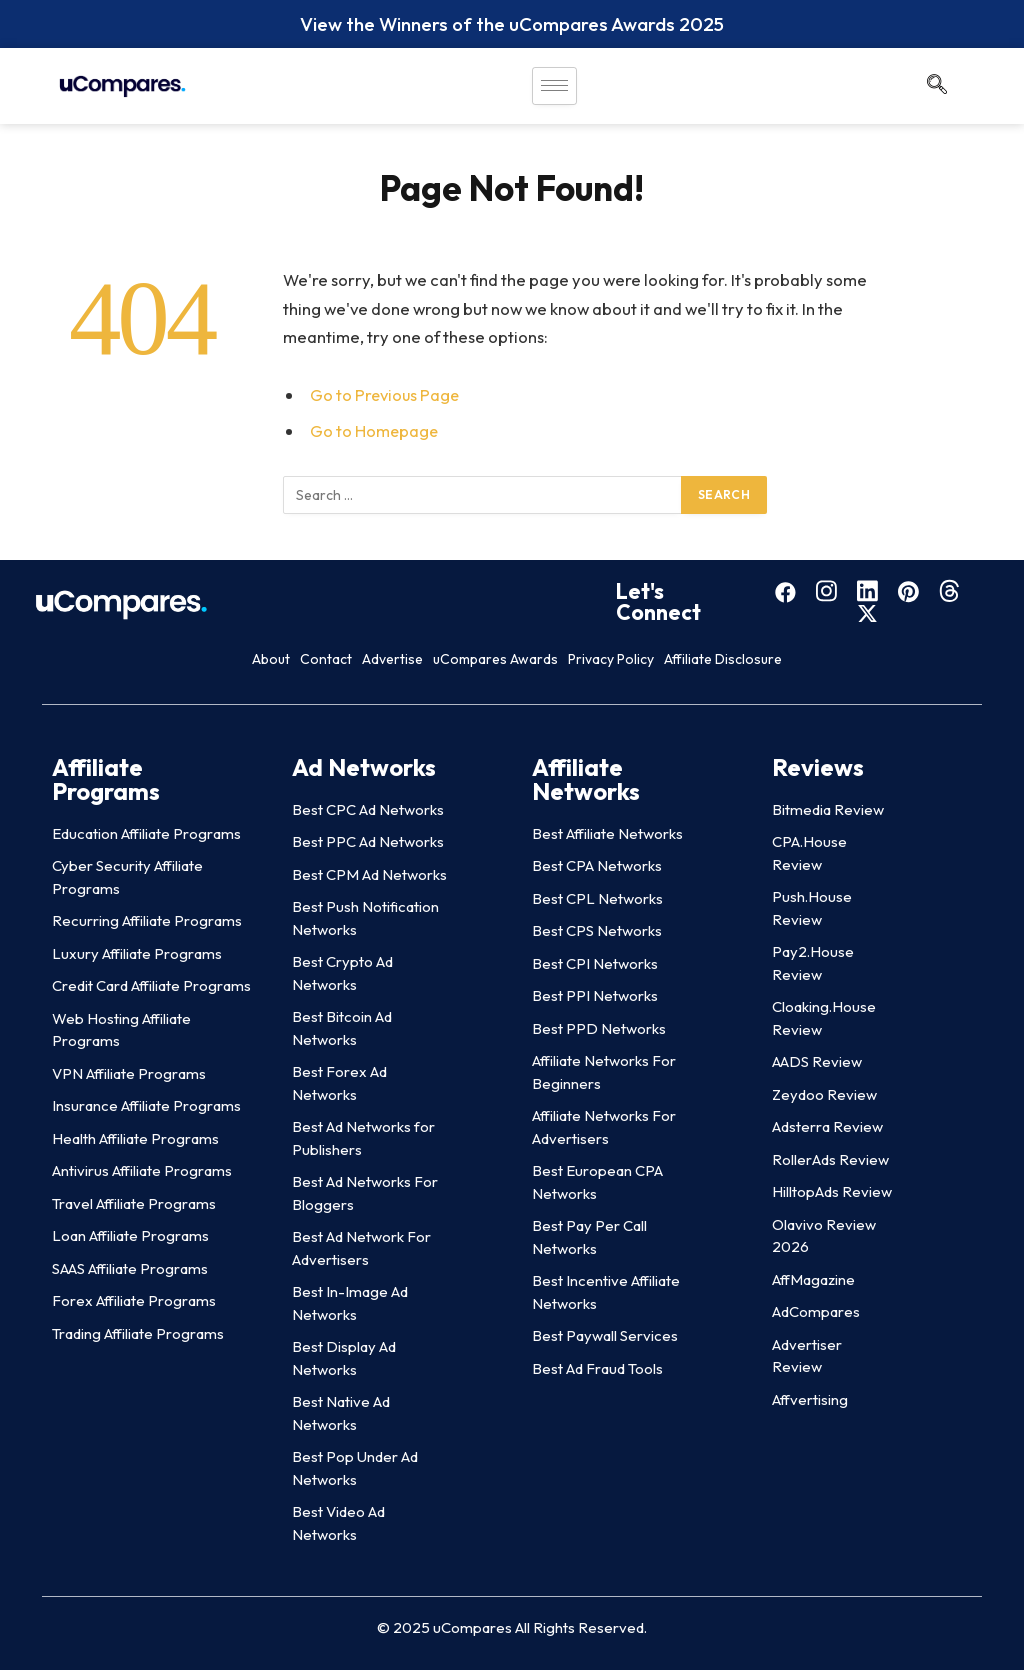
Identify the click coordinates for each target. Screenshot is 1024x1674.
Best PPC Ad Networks (368, 845)
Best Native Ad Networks (341, 1417)
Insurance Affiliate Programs (146, 1109)
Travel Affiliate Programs (134, 1207)
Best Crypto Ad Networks (342, 977)
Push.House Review (812, 912)
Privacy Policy (713, 662)
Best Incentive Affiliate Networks (606, 1296)
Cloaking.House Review (824, 1022)
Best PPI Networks (595, 999)
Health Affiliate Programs (135, 1142)
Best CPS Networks (597, 934)
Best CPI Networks (595, 967)
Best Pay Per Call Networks (589, 1241)
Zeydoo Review (824, 1098)
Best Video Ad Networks (338, 1527)
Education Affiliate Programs (146, 837)
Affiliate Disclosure (894, 662)
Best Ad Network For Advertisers (361, 1252)
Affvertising (810, 1403)
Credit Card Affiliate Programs (151, 989)
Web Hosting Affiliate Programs (121, 1034)
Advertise (361, 662)
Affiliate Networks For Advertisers (604, 1131)
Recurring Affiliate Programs (147, 924)
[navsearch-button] (937, 88)
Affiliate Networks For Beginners (604, 1076)
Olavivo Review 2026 (824, 1240)
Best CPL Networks (597, 902)
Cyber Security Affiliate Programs (127, 881)
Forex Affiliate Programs (134, 1304)
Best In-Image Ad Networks (350, 1307)
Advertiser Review (807, 1360)
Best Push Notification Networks (365, 922)
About (129, 662)
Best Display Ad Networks (344, 1362)
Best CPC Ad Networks (368, 813)
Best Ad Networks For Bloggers (365, 1197)
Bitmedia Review (828, 813)
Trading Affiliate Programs (138, 1337)
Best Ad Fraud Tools (597, 1372)
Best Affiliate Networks (607, 837)
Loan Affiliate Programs (130, 1239)
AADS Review (817, 1065)
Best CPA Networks (597, 869)
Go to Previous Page (386, 396)
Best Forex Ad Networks (339, 1087)
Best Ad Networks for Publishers (363, 1142)
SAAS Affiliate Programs (130, 1272)
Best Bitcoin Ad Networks (342, 1032)
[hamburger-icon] (554, 88)
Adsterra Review (827, 1130)
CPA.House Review (809, 857)
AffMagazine (813, 1283)
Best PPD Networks (599, 1032)
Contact (238, 662)
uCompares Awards (529, 662)
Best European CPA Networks (597, 1186)
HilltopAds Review (832, 1195)
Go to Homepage (375, 432)
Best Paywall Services (605, 1339)
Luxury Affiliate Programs (137, 957)
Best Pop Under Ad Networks (355, 1472)
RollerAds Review (830, 1163)
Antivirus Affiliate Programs (142, 1174)
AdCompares (816, 1315)
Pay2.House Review (813, 967)
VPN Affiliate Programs (129, 1077)
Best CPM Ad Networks (369, 878)
